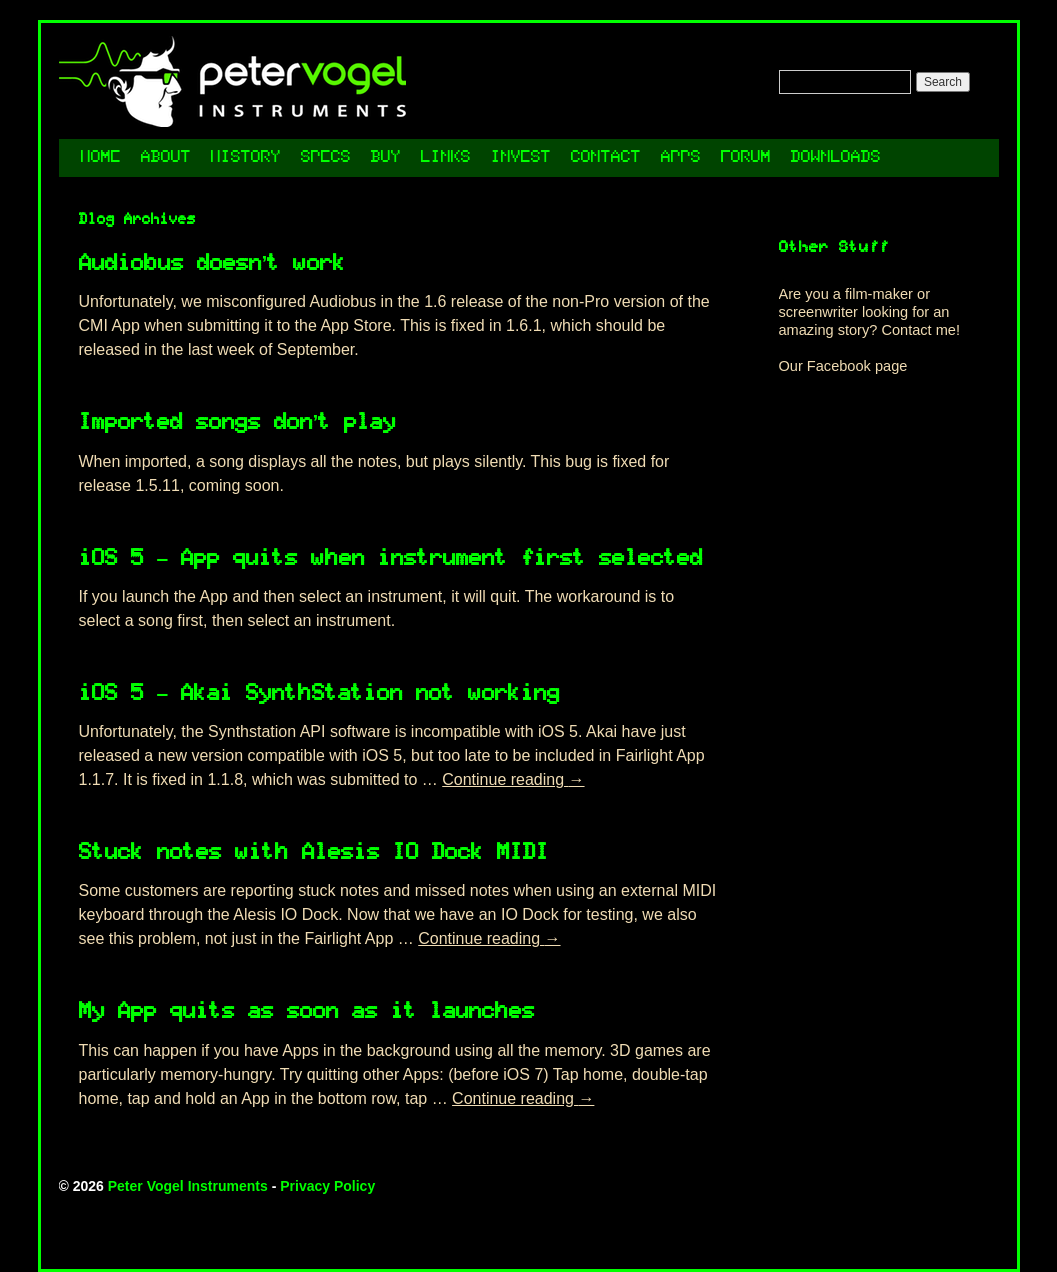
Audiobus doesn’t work (213, 264)
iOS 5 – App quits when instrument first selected (391, 559)
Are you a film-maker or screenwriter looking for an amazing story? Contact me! (870, 312)
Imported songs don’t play (238, 423)
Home (101, 158)
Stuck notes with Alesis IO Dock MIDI (314, 853)
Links (446, 158)
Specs (326, 158)
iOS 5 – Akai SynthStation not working (320, 694)
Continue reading (513, 779)
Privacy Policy (327, 1186)
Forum (746, 158)
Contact (606, 158)
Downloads (836, 158)
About (166, 158)
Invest (521, 158)
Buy (386, 158)
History (246, 158)
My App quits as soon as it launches (307, 1012)
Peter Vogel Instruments (188, 1186)
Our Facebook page (843, 366)
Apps (681, 158)
